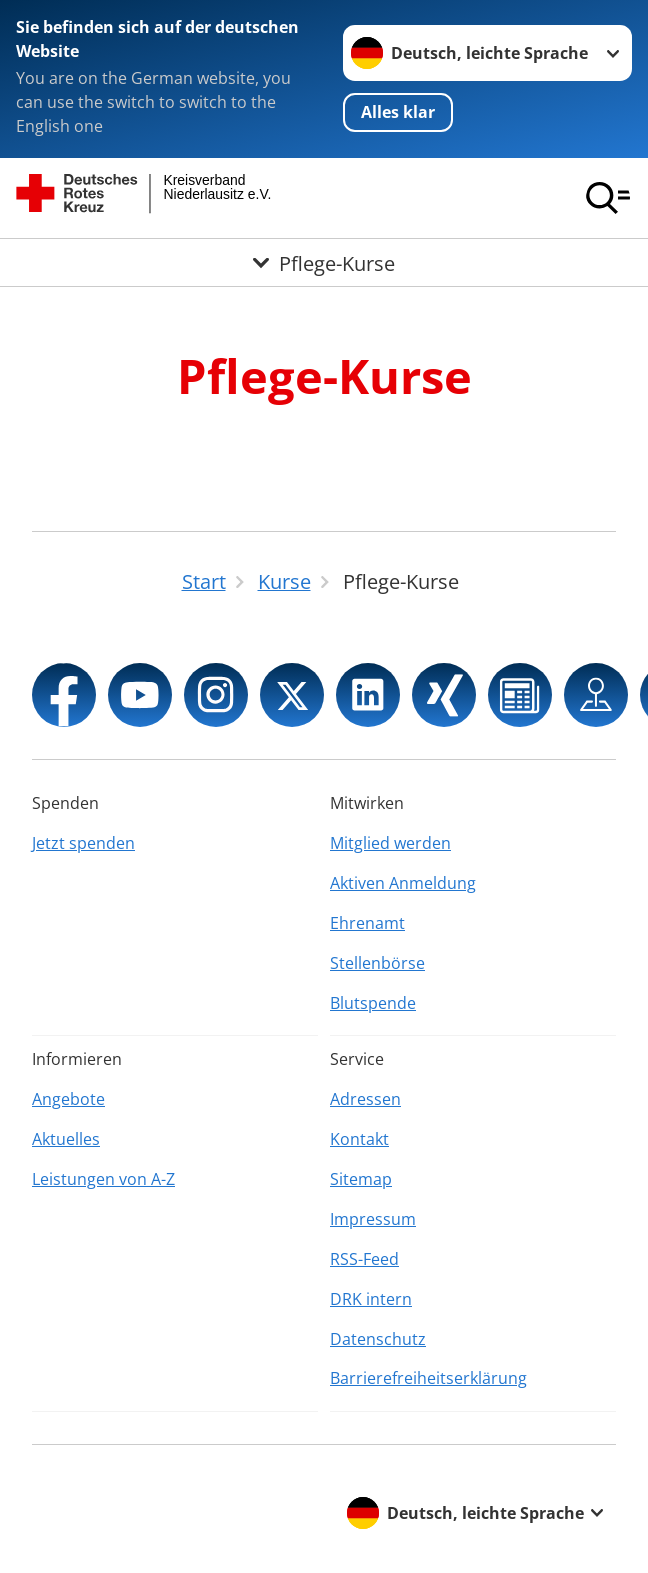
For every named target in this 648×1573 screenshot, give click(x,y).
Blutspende (373, 1003)
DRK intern (371, 1299)
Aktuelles (66, 1139)
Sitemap (361, 1179)
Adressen (365, 1099)
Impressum (373, 1219)
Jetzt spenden (83, 843)
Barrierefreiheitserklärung (428, 1378)
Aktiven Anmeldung (403, 883)
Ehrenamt (367, 923)
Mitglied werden (390, 843)
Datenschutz (378, 1339)
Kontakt (359, 1139)
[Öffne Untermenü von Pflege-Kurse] (324, 262)
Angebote (68, 1099)
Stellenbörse (377, 963)
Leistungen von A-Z (103, 1179)
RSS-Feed (364, 1259)
